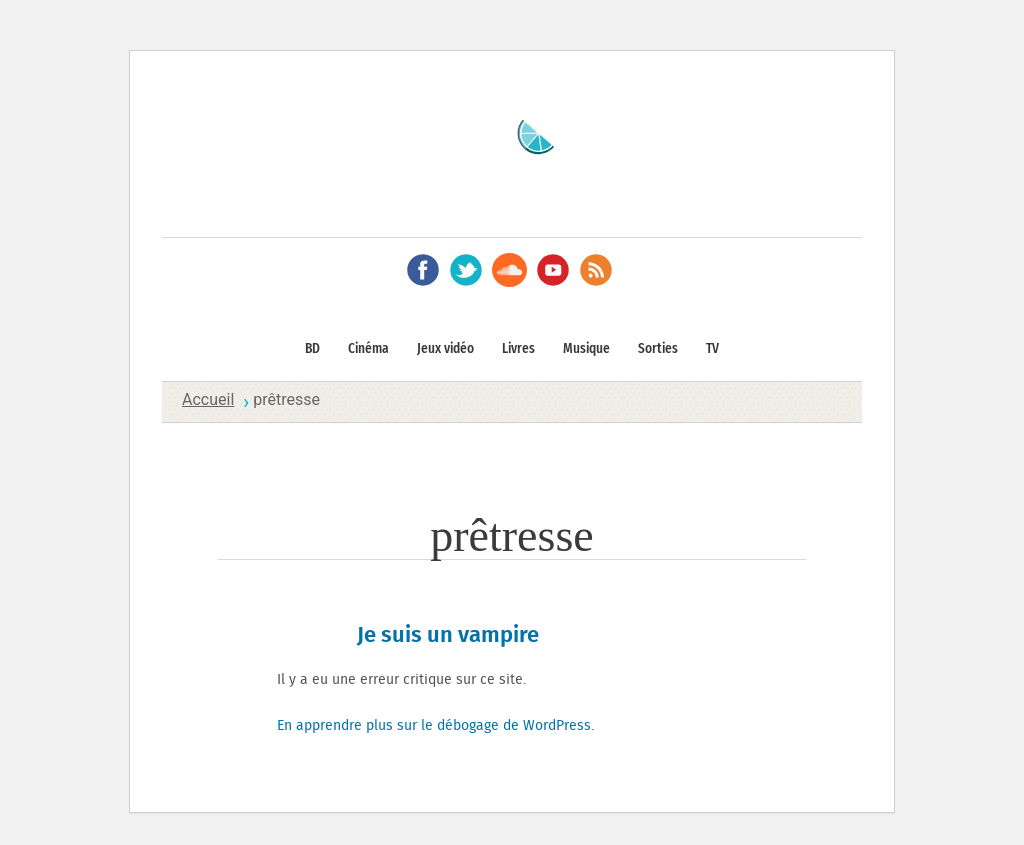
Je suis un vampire (448, 635)
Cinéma (368, 349)
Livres (518, 349)
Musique (586, 349)
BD (312, 349)
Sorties (658, 349)
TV (712, 349)
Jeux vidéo (445, 349)
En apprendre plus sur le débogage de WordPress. (435, 726)
